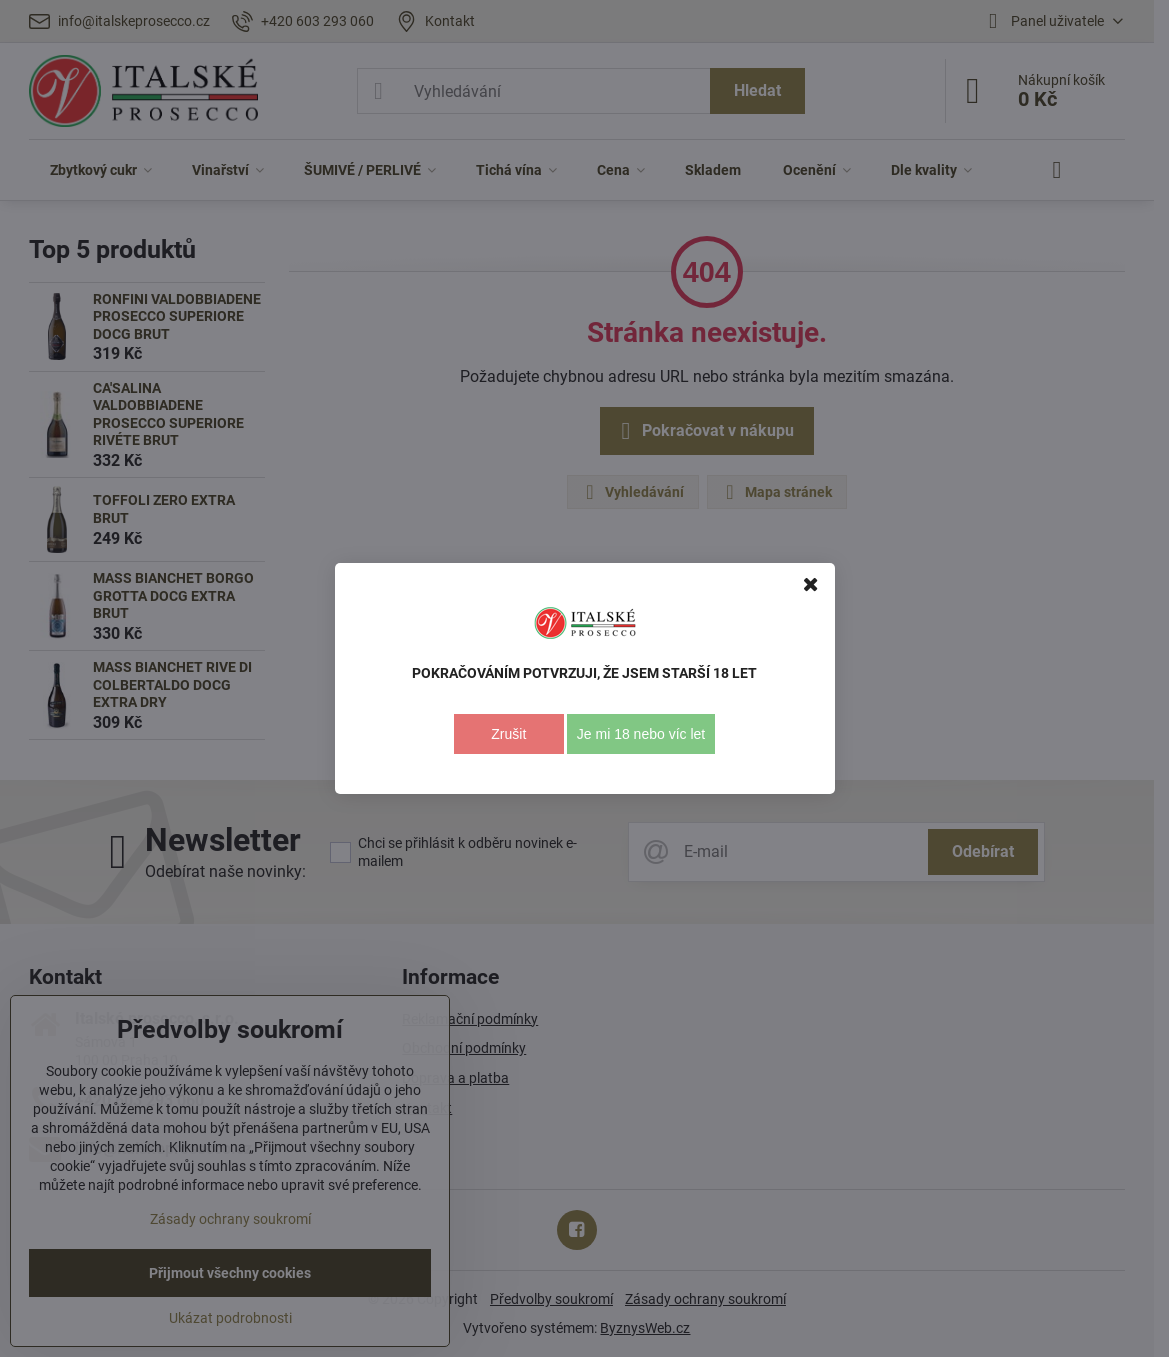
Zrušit (508, 734)
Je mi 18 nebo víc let (641, 734)
